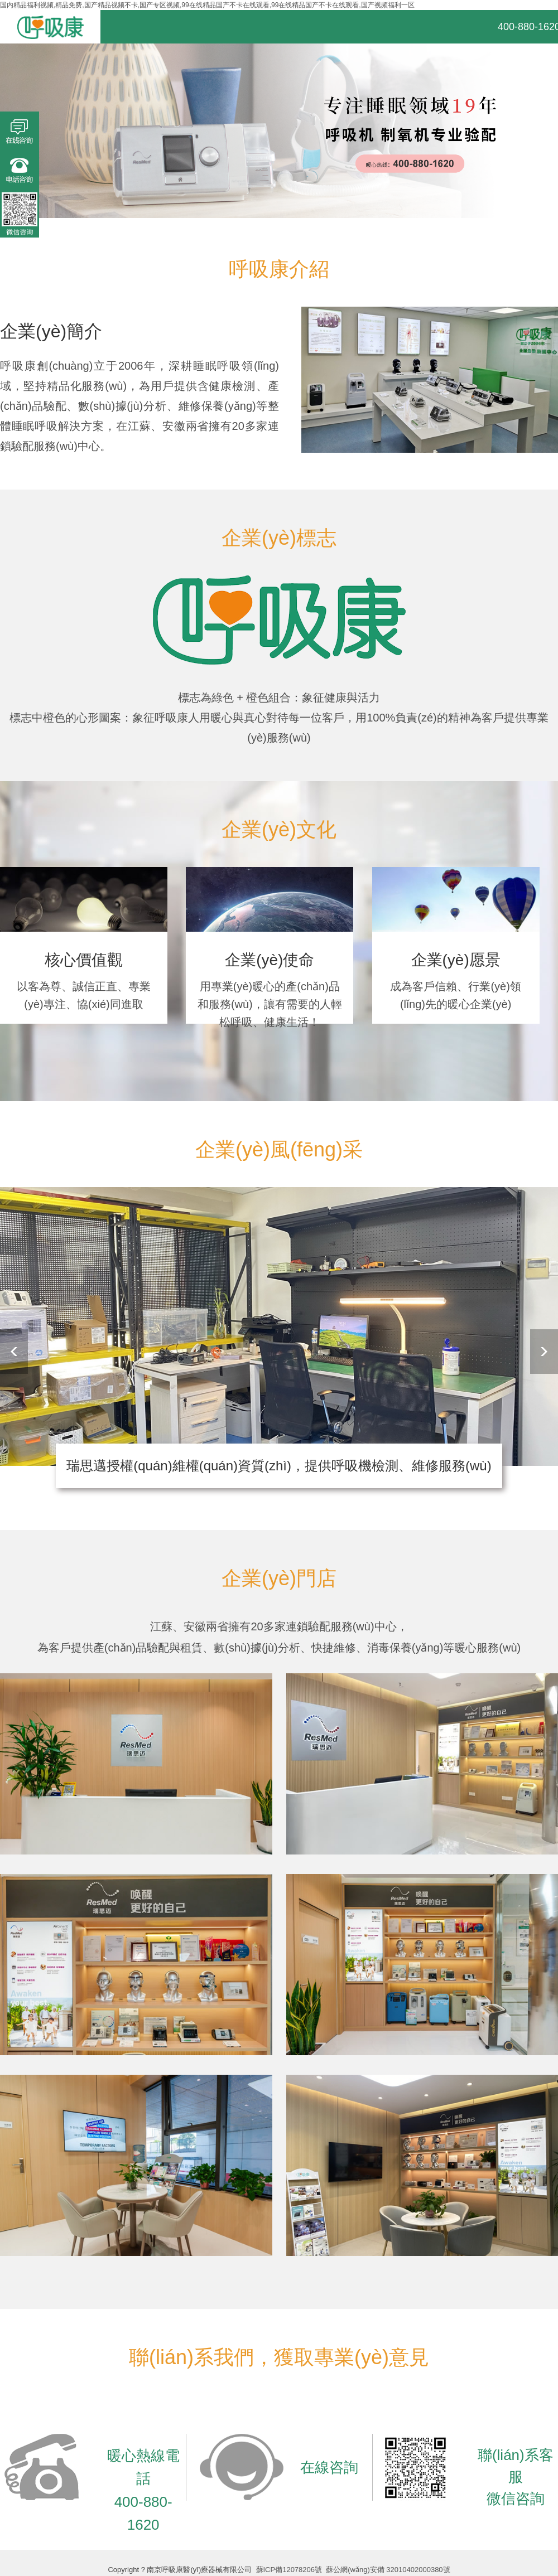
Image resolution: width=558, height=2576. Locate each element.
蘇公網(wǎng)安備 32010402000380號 (388, 2569)
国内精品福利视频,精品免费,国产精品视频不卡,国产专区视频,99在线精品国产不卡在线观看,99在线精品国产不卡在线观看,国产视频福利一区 (207, 5)
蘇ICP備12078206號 (289, 2569)
